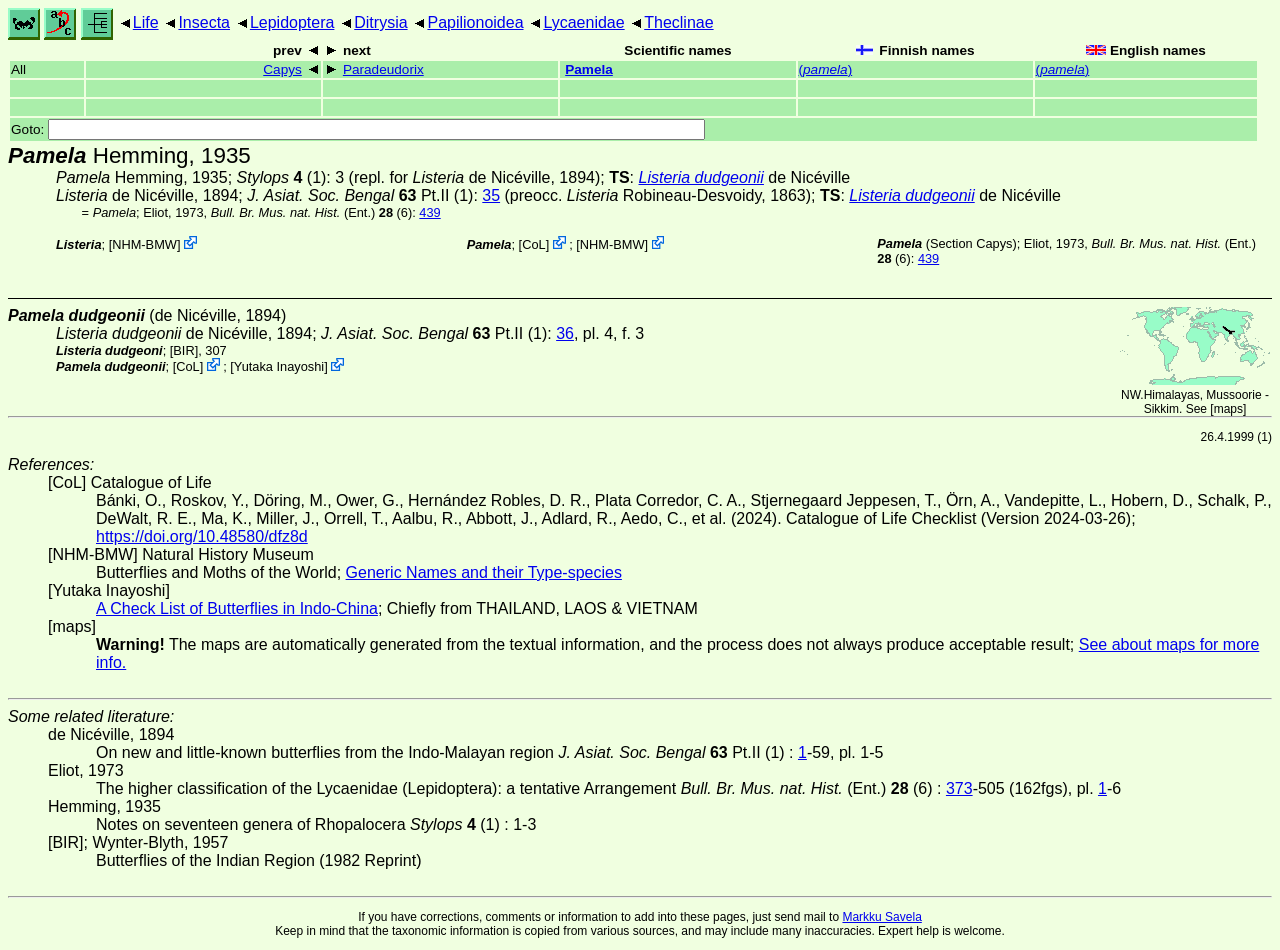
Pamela (589, 69)
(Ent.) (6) (312, 212)
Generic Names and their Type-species (484, 572)
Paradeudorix (383, 69)
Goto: (358, 129)
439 (429, 212)
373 (959, 788)
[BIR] (184, 350)
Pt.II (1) (360, 195)
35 (491, 195)
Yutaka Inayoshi (279, 366)
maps (1228, 409)
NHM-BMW (144, 244)
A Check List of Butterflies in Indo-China (237, 608)
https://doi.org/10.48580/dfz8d (202, 536)
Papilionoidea (475, 22)
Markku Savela (881, 917)
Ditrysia (380, 22)
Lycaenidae (583, 22)
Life (146, 22)
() (826, 69)
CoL (533, 244)
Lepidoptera (292, 22)
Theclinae (678, 22)
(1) (282, 177)
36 (565, 333)
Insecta (204, 22)
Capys (282, 69)
